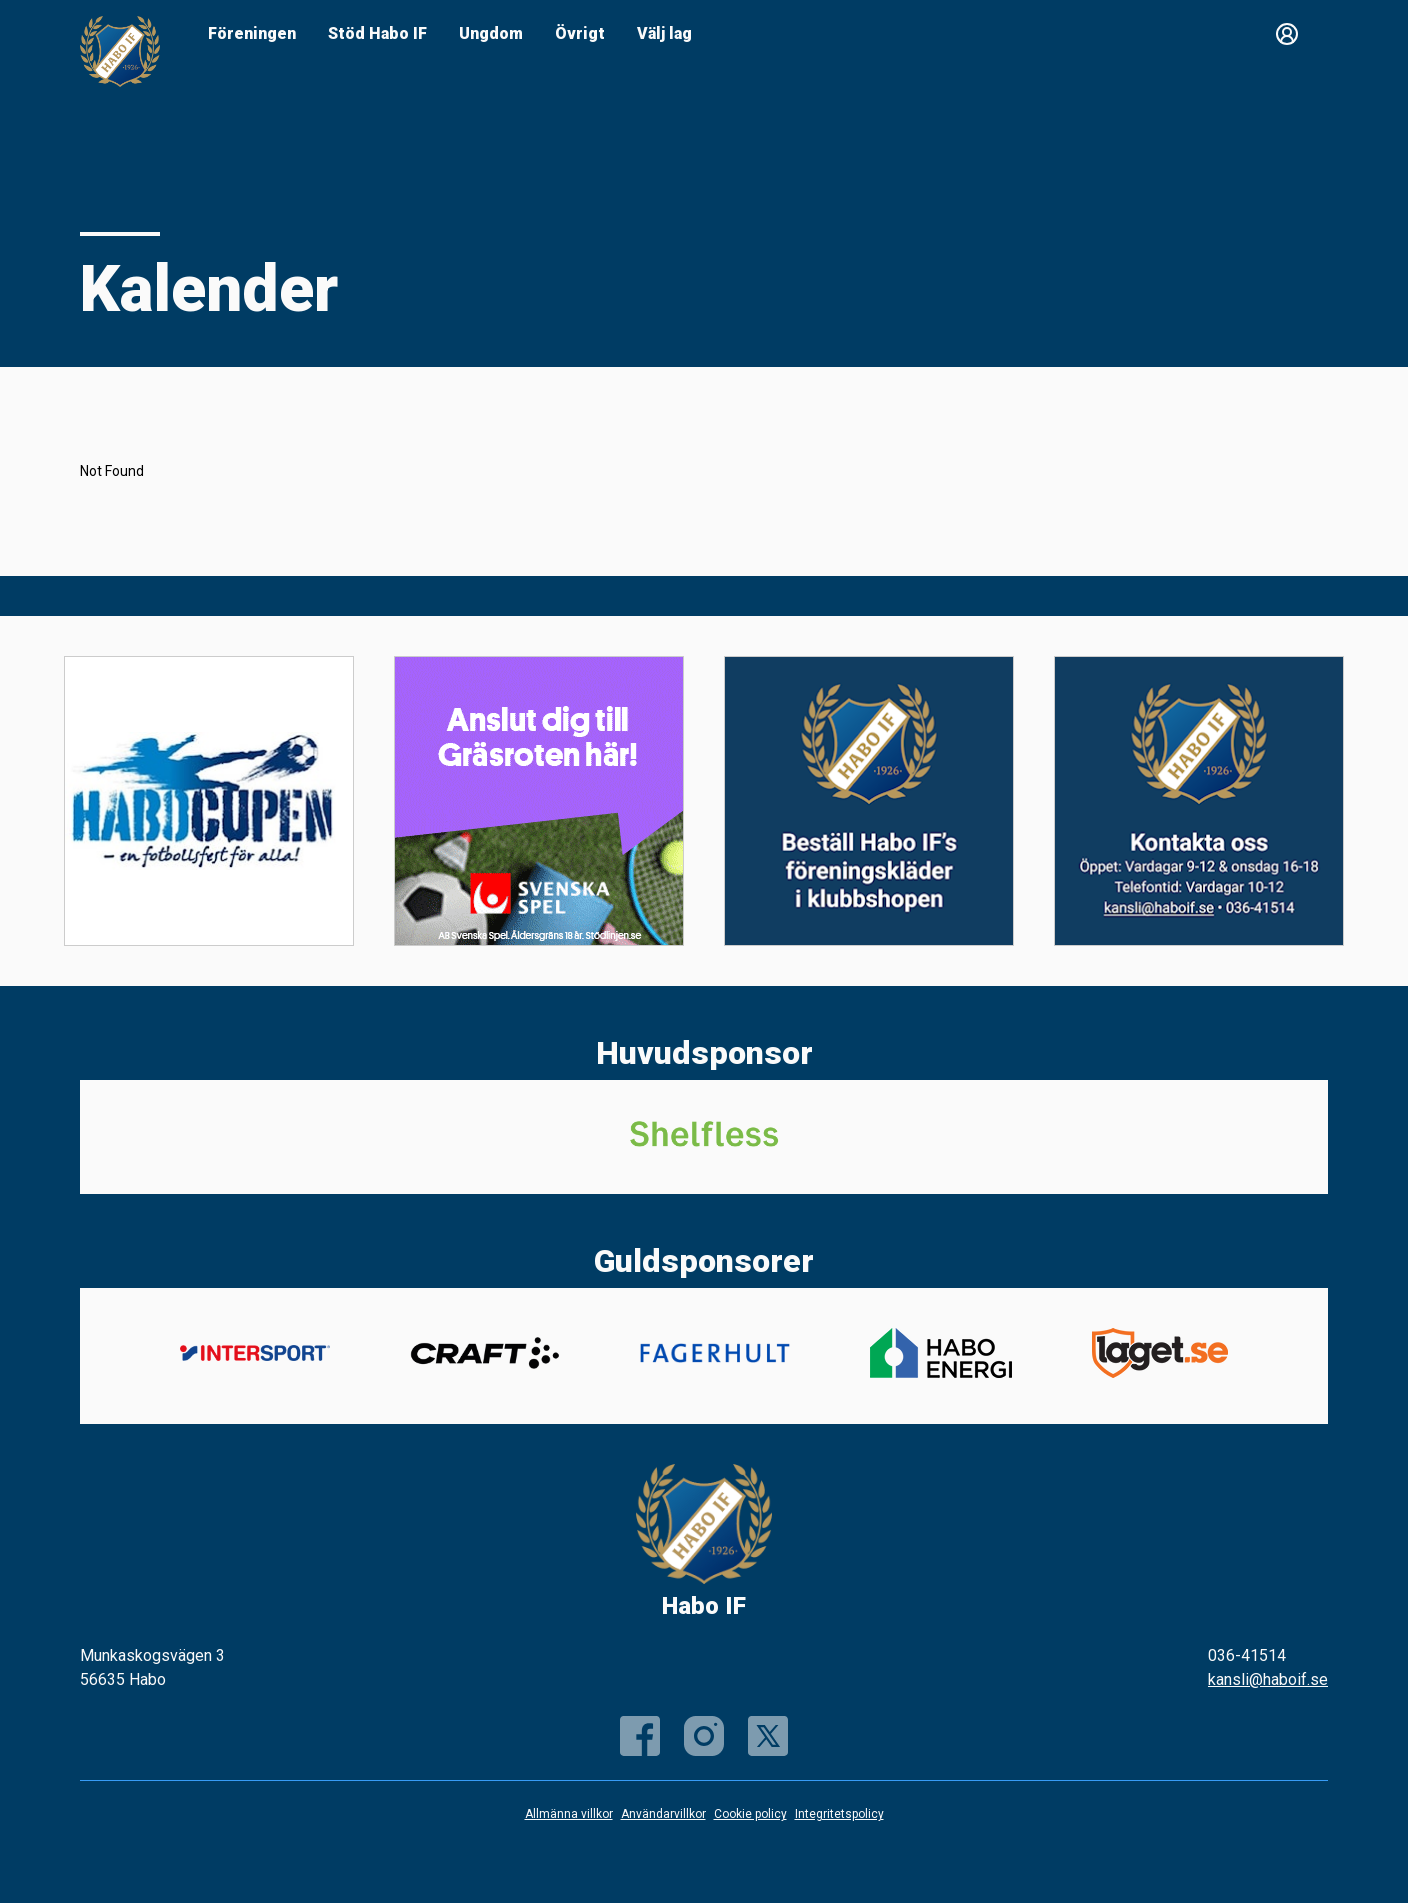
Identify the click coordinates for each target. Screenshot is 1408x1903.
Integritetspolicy (839, 1814)
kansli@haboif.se (1268, 1679)
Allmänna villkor (569, 1814)
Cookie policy (750, 1814)
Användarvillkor (663, 1814)
